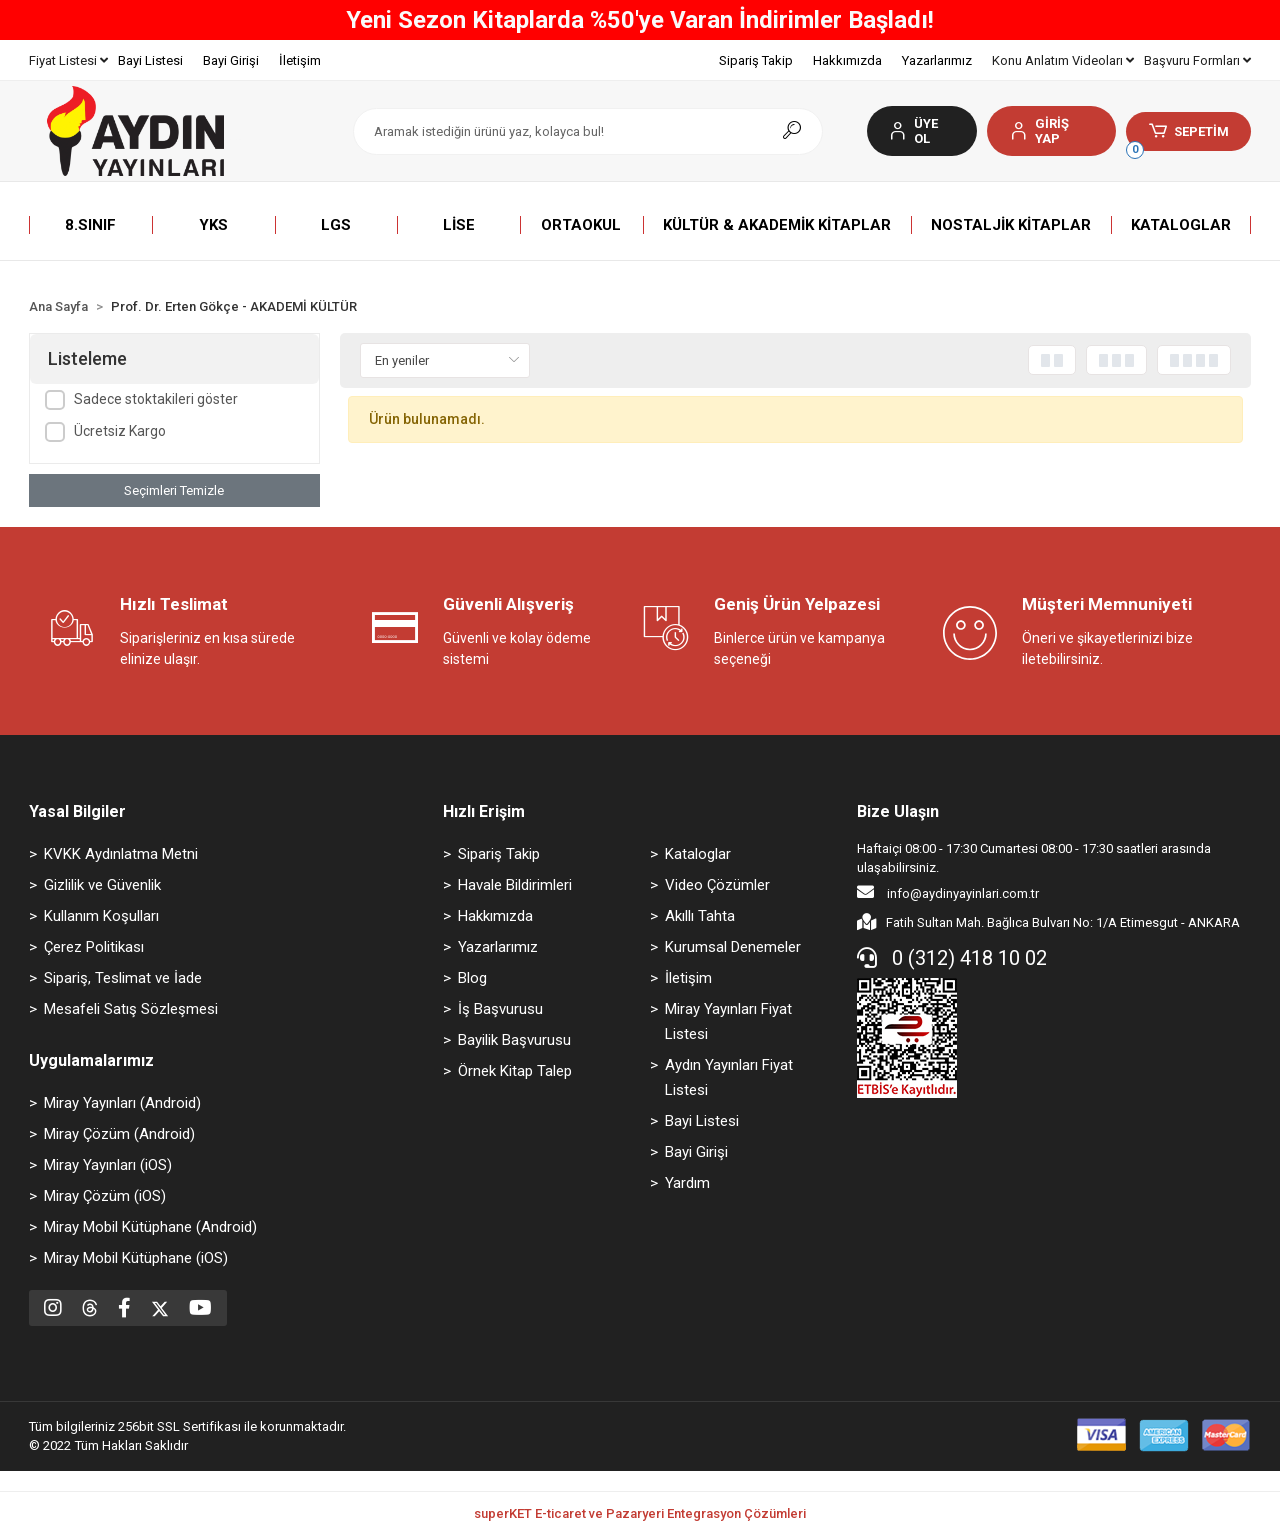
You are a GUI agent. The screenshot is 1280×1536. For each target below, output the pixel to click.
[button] (1051, 131)
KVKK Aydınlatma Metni (121, 854)
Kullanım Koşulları (101, 916)
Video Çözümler (717, 885)
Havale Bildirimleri (515, 885)
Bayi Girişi (231, 60)
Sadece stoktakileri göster (156, 399)
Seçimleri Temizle (174, 490)
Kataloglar (698, 854)
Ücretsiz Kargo (120, 431)
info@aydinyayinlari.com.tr (948, 892)
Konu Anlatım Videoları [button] (1063, 60)
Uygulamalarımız (91, 1060)
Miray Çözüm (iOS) (105, 1196)
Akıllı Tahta (700, 916)
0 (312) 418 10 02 (952, 958)
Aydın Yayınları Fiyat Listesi (729, 1077)
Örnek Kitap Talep (515, 1071)
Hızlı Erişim (484, 811)
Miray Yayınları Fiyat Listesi (728, 1021)
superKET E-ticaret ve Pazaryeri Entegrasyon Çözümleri (640, 1513)
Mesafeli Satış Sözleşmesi (131, 1009)
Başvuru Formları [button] (1197, 60)
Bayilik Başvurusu (514, 1040)
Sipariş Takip (756, 60)
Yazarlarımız (937, 60)
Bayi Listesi (150, 60)
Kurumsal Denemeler (733, 947)
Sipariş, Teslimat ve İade (123, 978)
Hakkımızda (847, 60)
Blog (472, 978)
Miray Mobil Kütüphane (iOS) (136, 1258)
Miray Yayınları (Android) (122, 1103)
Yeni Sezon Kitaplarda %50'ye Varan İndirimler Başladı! (640, 20)
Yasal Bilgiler (77, 811)
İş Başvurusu (500, 1009)
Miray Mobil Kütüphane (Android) (150, 1227)
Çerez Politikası (94, 947)
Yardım (687, 1183)
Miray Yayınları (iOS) (108, 1165)
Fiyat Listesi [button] (68, 60)
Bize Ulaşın (898, 811)
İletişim (300, 60)
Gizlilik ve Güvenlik (102, 885)
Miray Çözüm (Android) (119, 1134)
